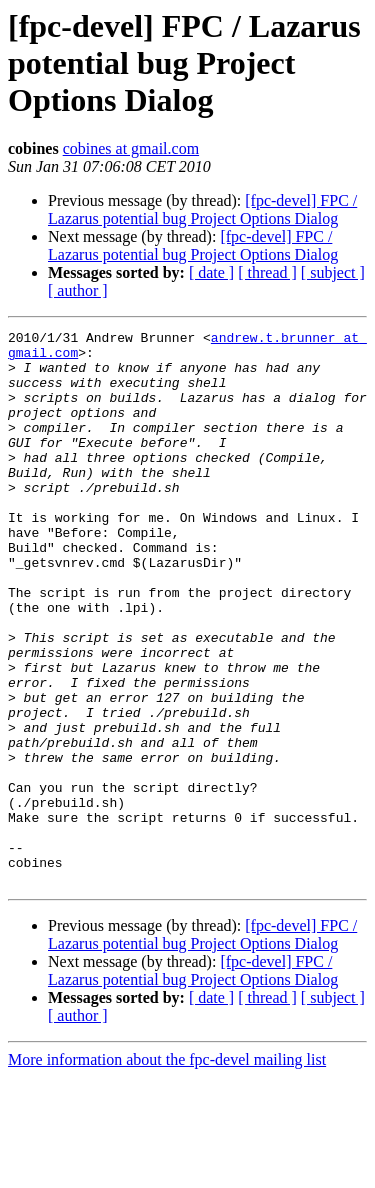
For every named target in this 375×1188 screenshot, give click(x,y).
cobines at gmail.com (131, 148)
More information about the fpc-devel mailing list (167, 1170)
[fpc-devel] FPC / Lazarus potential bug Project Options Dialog (202, 209)
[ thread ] (267, 272)
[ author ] (78, 290)
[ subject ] (333, 272)
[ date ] (211, 272)
